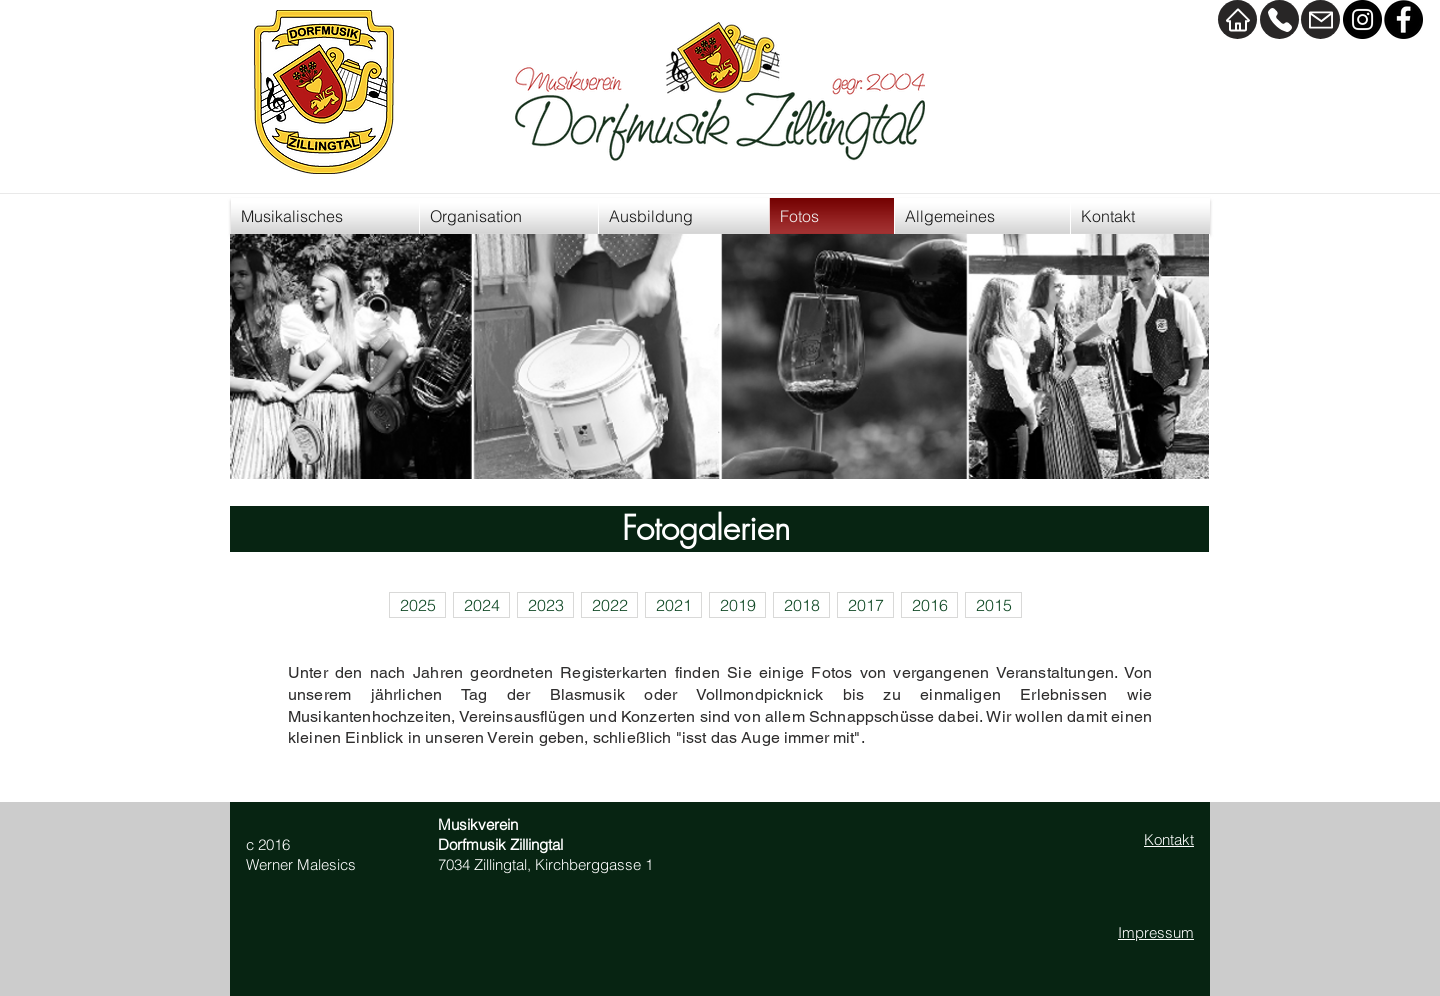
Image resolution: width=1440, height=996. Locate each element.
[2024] (481, 605)
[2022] (609, 605)
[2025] (417, 605)
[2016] (929, 605)
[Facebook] (1403, 19)
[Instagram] (1362, 19)
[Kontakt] (1279, 19)
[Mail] (1320, 19)
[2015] (993, 605)
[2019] (737, 605)
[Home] (1237, 19)
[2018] (801, 605)
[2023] (545, 605)
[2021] (673, 605)
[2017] (865, 605)
